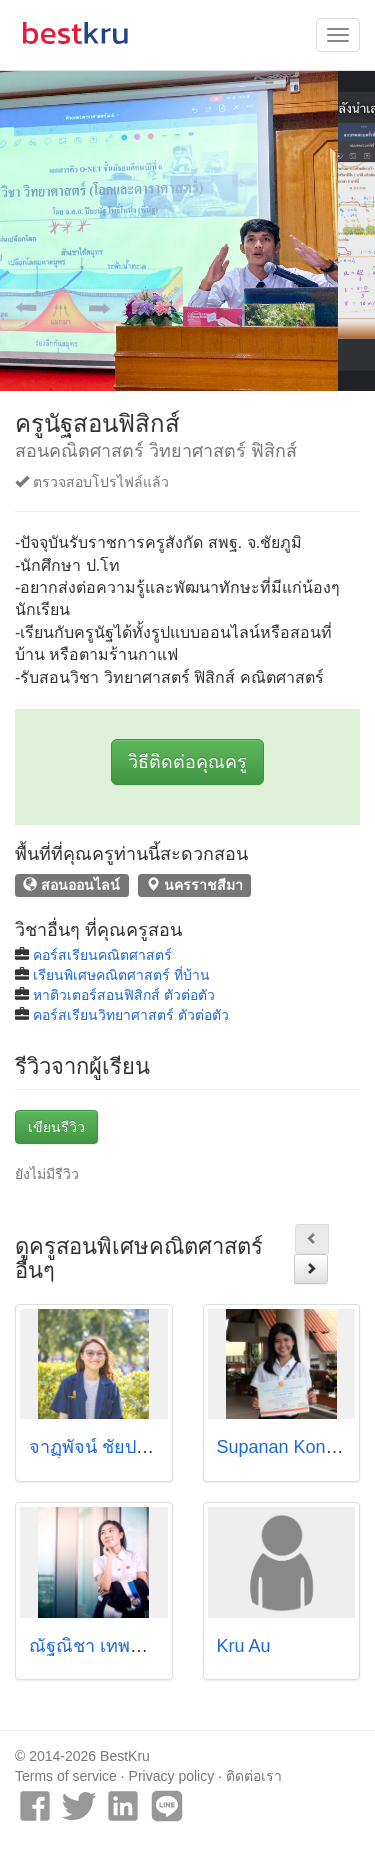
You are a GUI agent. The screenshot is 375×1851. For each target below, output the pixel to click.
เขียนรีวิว (56, 1127)
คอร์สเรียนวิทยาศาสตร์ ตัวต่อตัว (131, 1015)
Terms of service (66, 1776)
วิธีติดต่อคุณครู (187, 762)
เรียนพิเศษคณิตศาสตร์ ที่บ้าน (121, 975)
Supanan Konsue (286, 1447)
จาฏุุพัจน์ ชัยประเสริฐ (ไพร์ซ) (141, 1447)
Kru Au (244, 1646)
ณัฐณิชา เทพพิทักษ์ (103, 1646)
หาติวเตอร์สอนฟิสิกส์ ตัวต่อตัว (124, 995)
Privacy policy (172, 1776)
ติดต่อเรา (254, 1776)
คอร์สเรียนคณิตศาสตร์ (102, 955)
